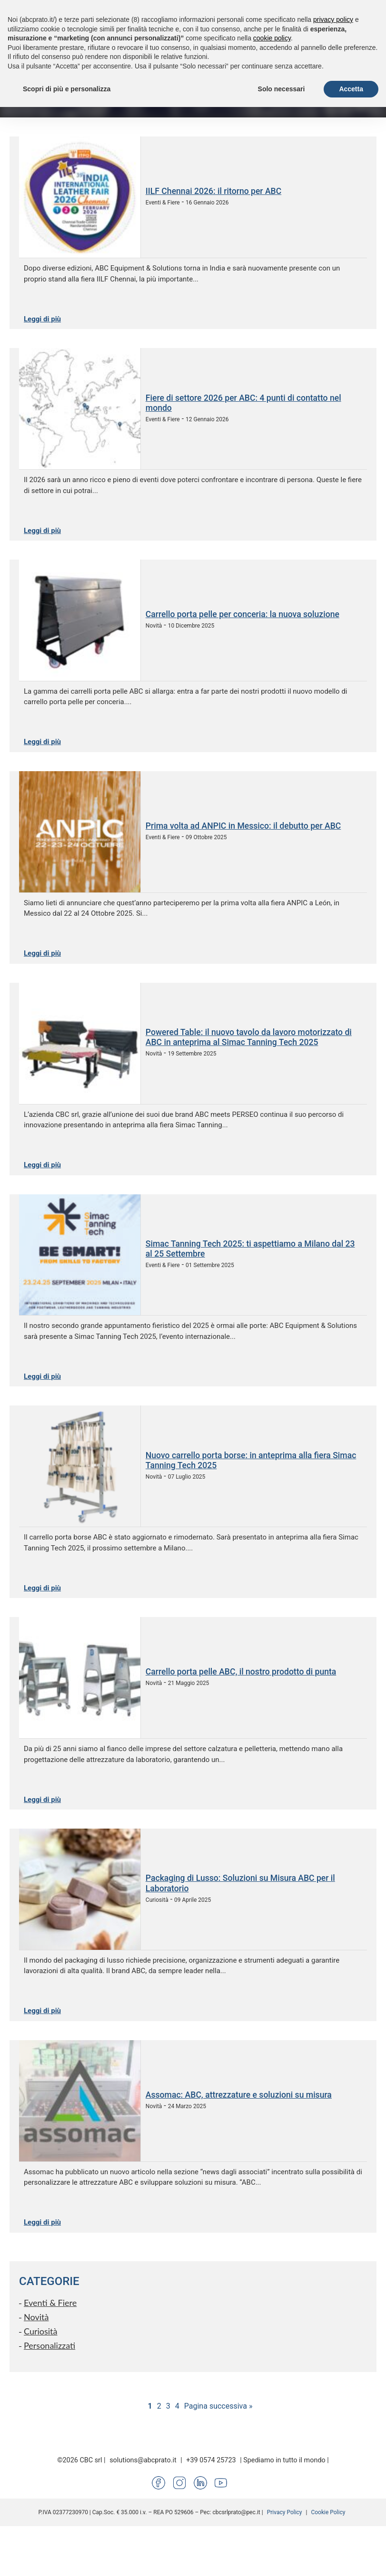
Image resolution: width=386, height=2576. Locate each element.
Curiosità (41, 2331)
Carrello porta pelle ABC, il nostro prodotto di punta (241, 1671)
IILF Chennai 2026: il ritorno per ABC (213, 191)
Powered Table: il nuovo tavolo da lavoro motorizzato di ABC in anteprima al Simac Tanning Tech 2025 (249, 1037)
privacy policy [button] (333, 19)
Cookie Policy (328, 2512)
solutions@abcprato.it (143, 2460)
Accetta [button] (351, 89)
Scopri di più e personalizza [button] (66, 89)
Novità (36, 2317)
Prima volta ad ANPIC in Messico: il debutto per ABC (243, 826)
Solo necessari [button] (281, 89)
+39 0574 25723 (211, 2460)
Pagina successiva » (218, 2406)
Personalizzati (49, 2345)
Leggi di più (42, 319)
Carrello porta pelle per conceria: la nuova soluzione (242, 614)
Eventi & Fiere (50, 2302)
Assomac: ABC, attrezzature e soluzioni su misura (239, 2095)
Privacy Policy (284, 2512)
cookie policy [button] (272, 38)
